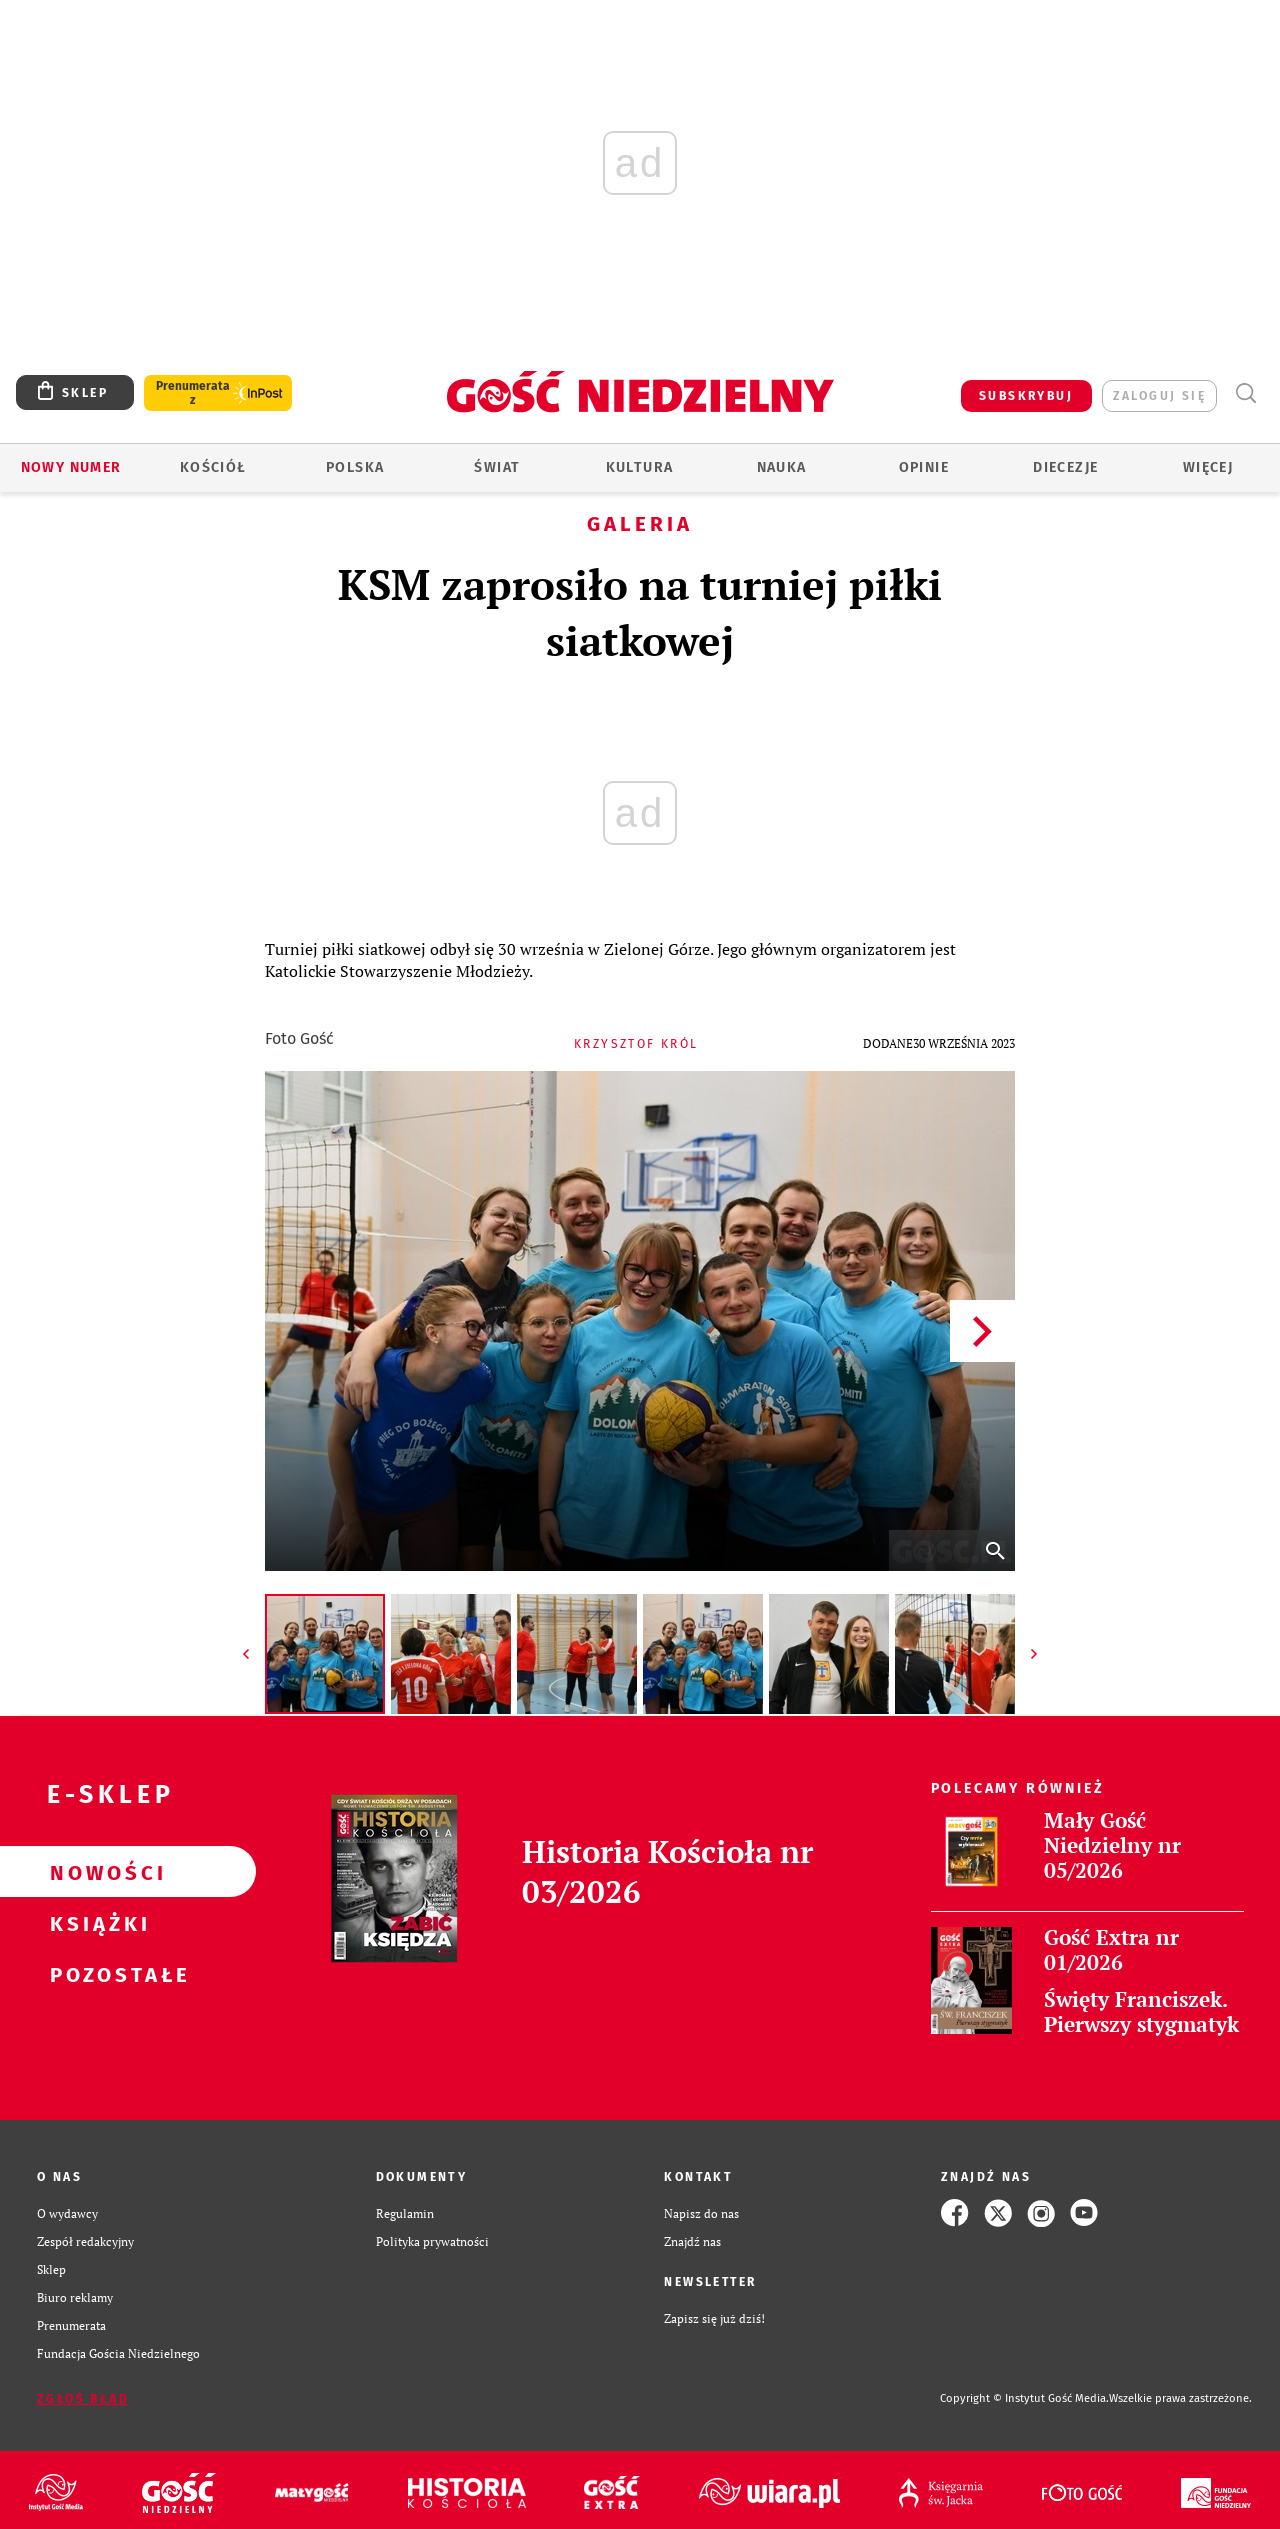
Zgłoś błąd (83, 2399)
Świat (497, 467)
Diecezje (1065, 467)
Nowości (96, 1872)
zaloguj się (1159, 396)
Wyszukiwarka (1245, 393)
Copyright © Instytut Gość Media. (1024, 2398)
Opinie (924, 467)
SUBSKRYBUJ (1026, 396)
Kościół (213, 467)
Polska (355, 467)
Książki (96, 1923)
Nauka (782, 467)
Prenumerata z (193, 393)
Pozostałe (96, 1974)
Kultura (640, 467)
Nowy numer (71, 467)
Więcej (1208, 467)
